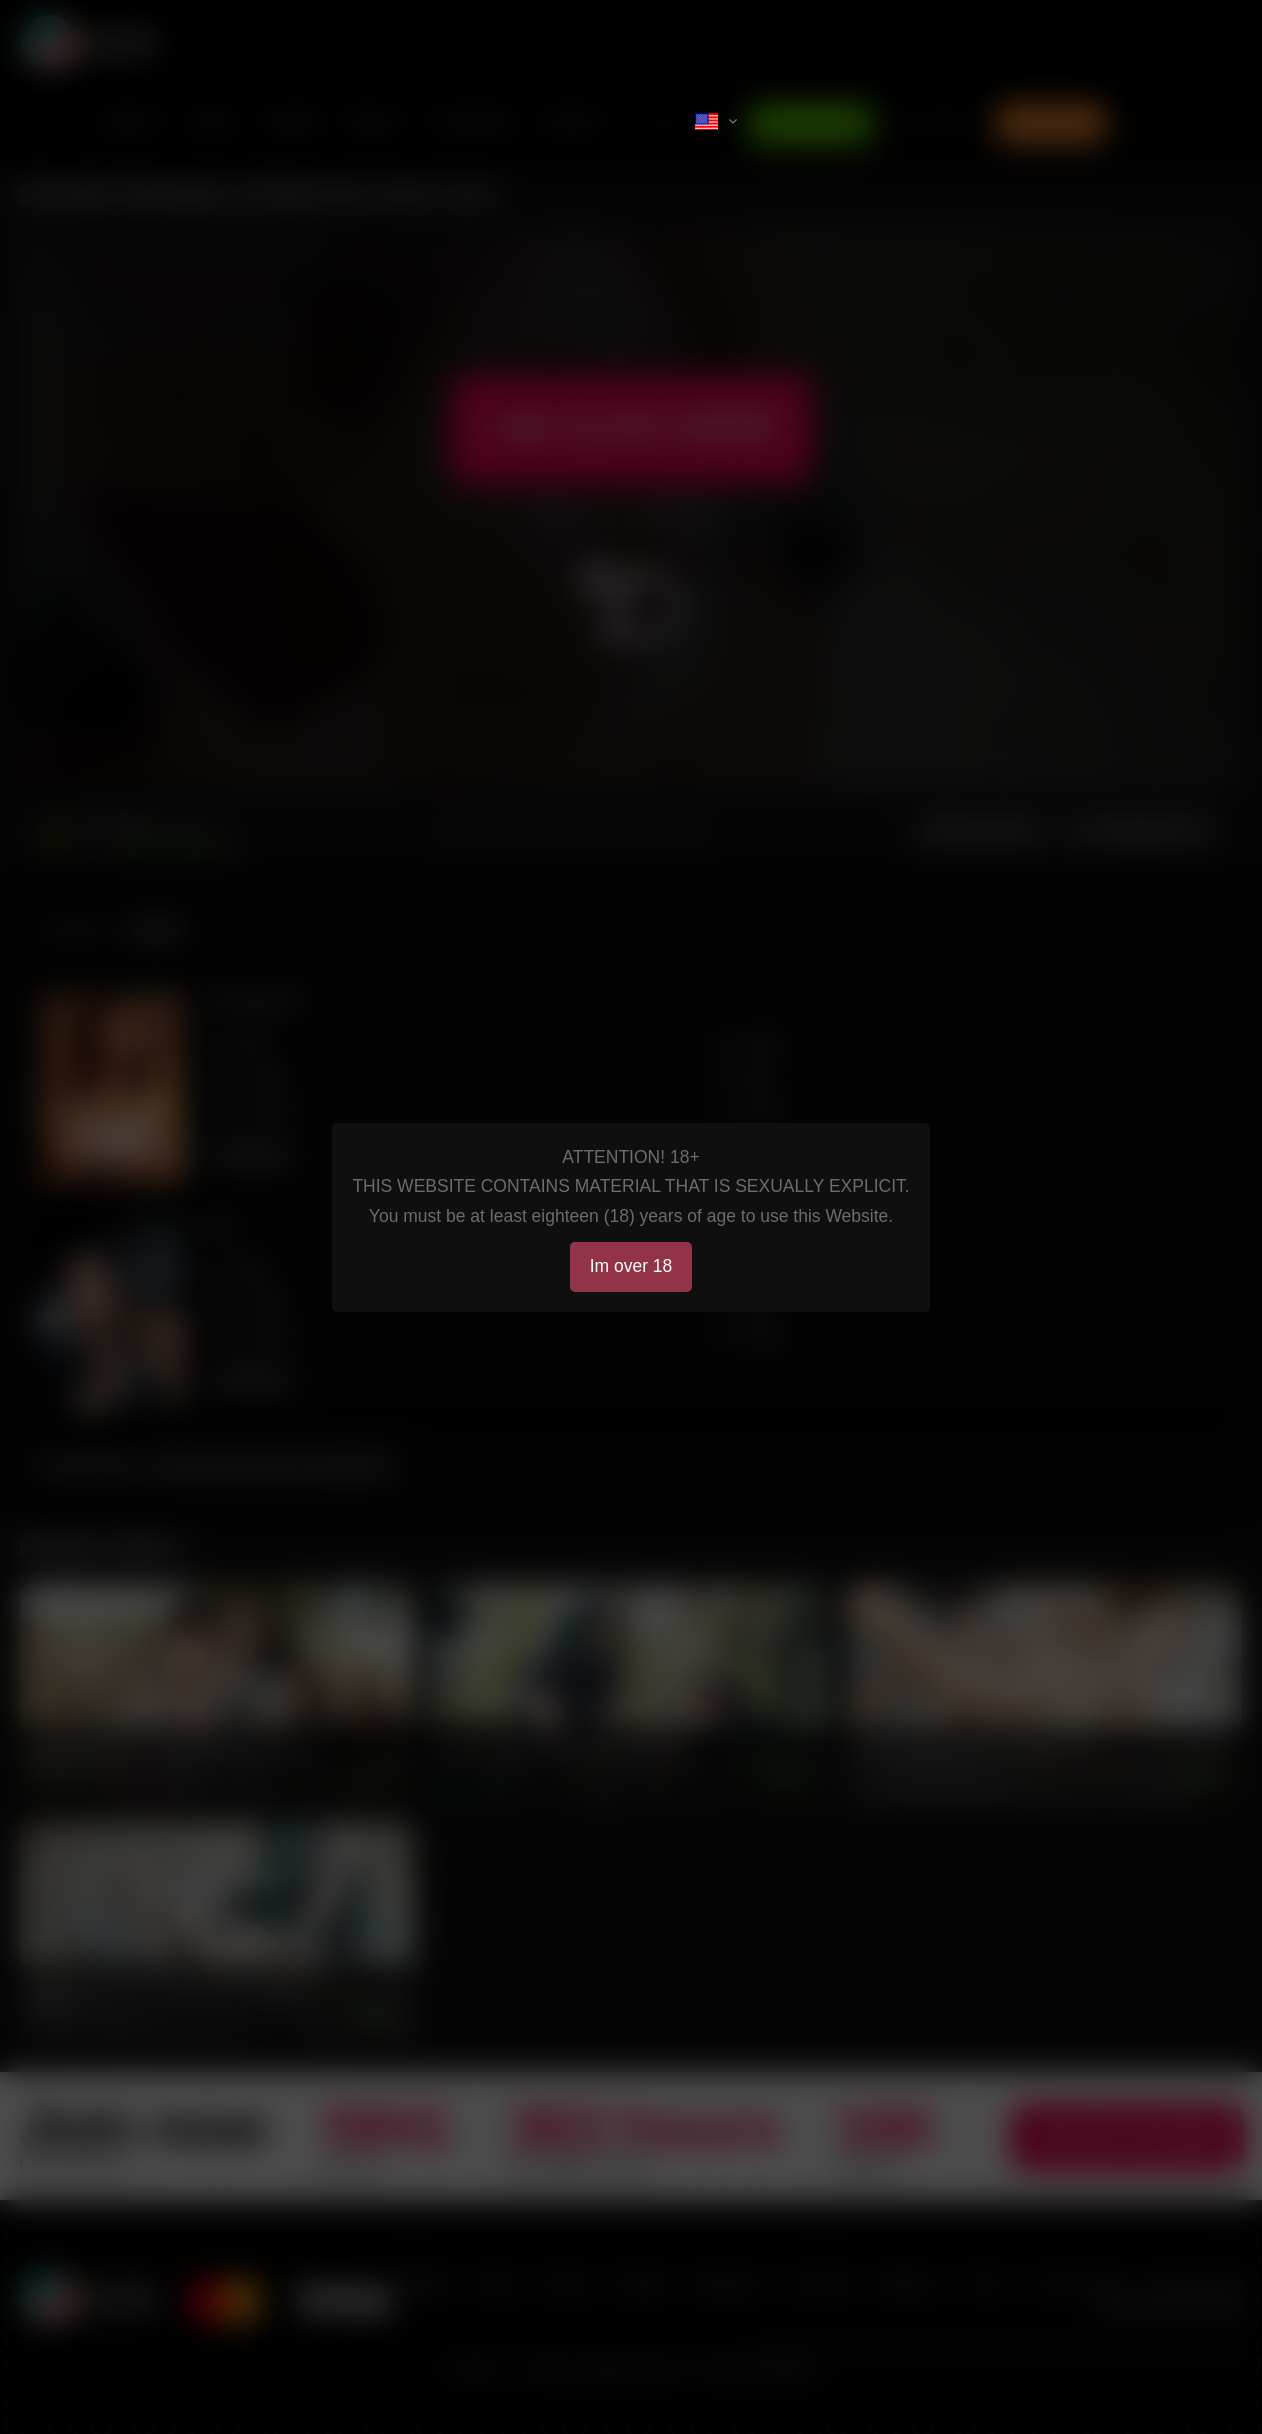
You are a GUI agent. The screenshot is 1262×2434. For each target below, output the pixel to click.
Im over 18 (631, 1266)
